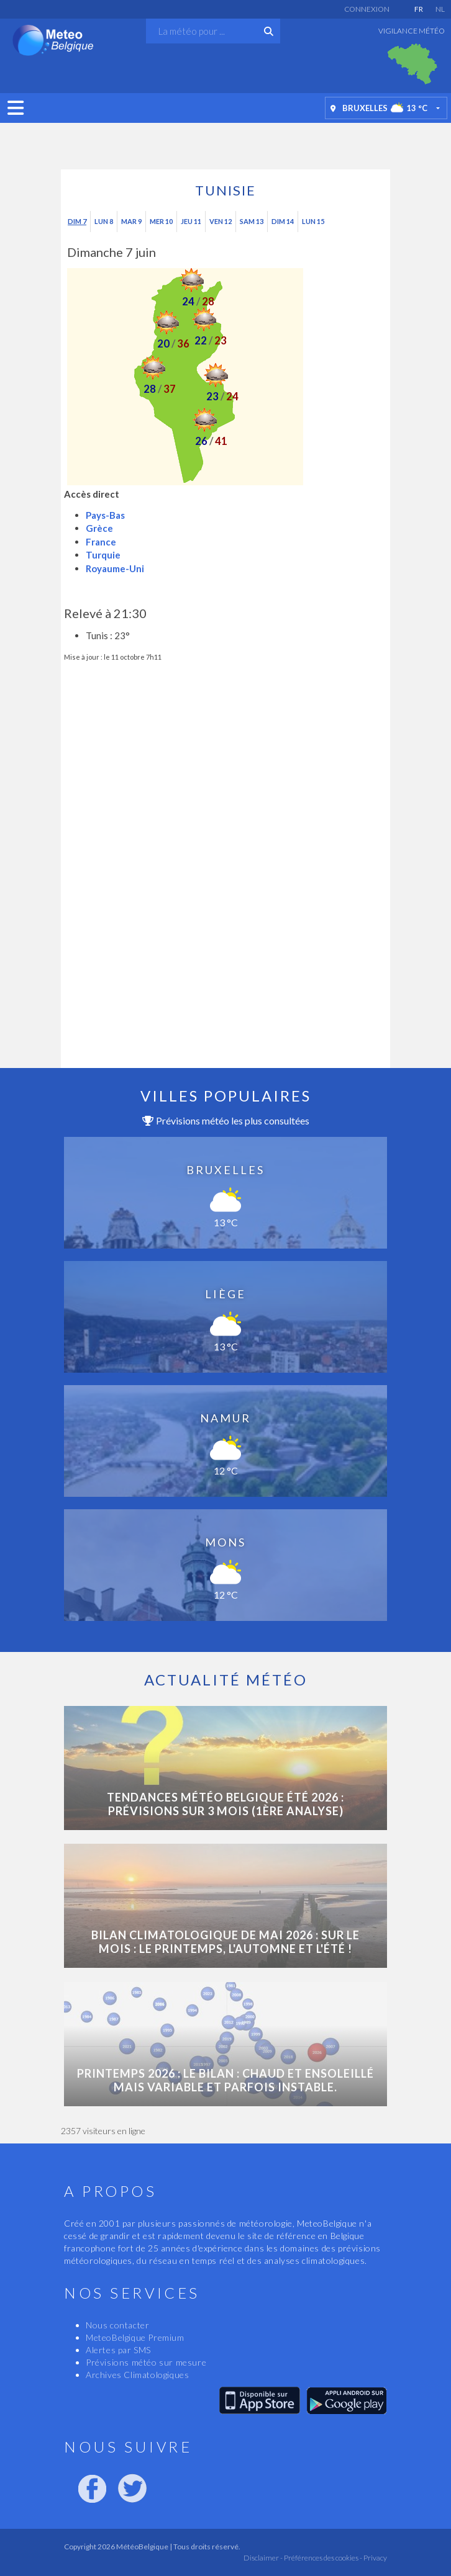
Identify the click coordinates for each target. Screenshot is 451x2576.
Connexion (367, 9)
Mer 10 (161, 221)
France (101, 541)
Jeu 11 (191, 221)
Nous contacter (117, 2325)
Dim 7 (77, 221)
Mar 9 (131, 221)
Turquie (103, 554)
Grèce (99, 528)
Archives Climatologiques (137, 2374)
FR (418, 9)
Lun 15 (313, 221)
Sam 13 (251, 221)
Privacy (374, 2557)
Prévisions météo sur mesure (146, 2362)
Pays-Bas (105, 515)
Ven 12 (220, 221)
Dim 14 (282, 221)
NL (440, 9)
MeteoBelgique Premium (135, 2337)
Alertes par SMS (118, 2350)
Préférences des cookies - (322, 2557)
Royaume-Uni (115, 568)
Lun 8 (103, 221)
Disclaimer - (263, 2557)
